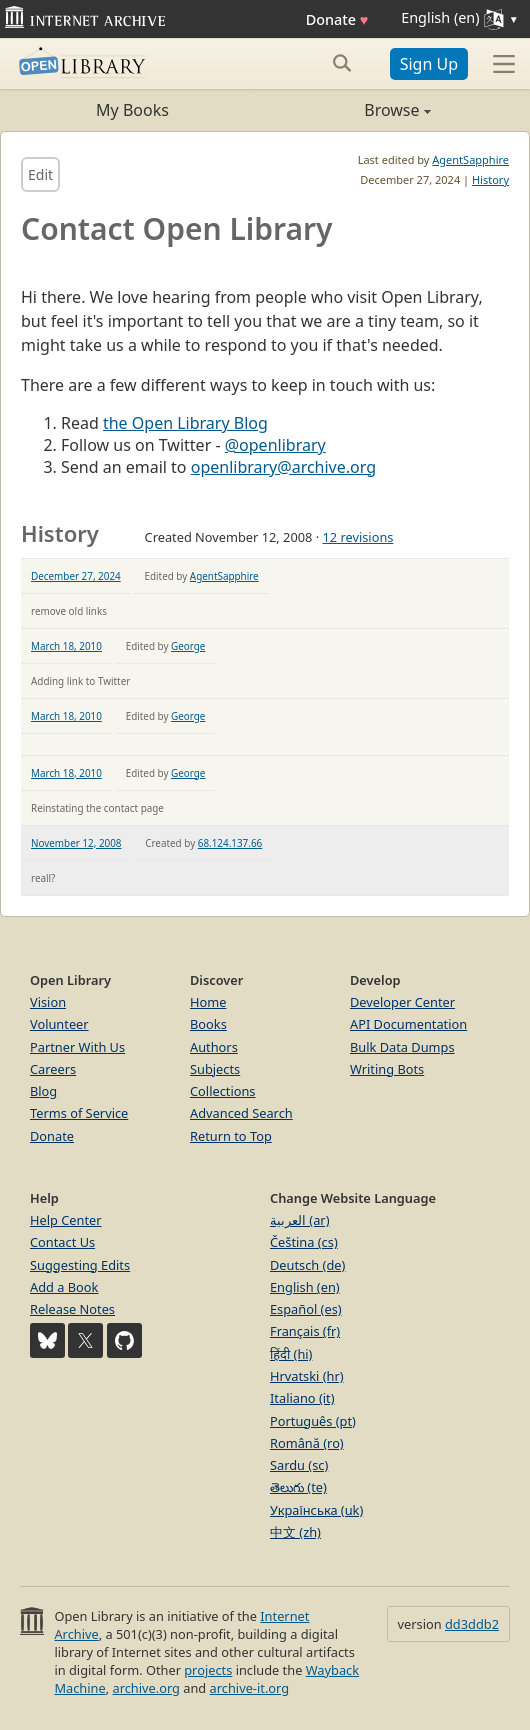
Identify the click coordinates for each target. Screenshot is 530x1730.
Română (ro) (307, 1443)
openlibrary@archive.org (283, 467)
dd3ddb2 (472, 1624)
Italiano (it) (302, 1398)
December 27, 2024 (76, 576)
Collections (223, 1091)
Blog (43, 1091)
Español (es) (306, 1309)
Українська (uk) (316, 1510)
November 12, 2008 (76, 843)
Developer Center (402, 1002)
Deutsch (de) (307, 1265)
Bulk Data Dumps (402, 1047)
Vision (48, 1002)
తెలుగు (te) (298, 1487)
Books (208, 1024)
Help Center (66, 1220)
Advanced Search (241, 1113)
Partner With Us (77, 1047)
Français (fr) (305, 1331)
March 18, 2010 (66, 646)
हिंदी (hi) (291, 1354)
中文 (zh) (295, 1532)
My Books (132, 110)
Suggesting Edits (80, 1265)
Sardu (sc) (299, 1465)
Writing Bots (387, 1069)
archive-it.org (250, 1688)
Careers (53, 1069)
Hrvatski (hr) (307, 1376)
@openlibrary (275, 445)
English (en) (305, 1287)
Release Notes (72, 1309)
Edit (40, 174)
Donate (337, 19)
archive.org (145, 1688)
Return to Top (231, 1136)
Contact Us (62, 1242)
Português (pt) (313, 1421)
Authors (214, 1047)
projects (208, 1670)
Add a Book (64, 1287)
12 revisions (357, 537)
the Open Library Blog (185, 423)
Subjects (215, 1069)
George (188, 646)
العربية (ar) (299, 1220)
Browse (348, 110)
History (490, 179)
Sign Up (429, 64)
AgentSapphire (470, 159)
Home (208, 1002)
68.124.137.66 (230, 843)
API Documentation (408, 1024)
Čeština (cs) (304, 1242)
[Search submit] (342, 63)
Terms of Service (79, 1113)
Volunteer (59, 1024)
